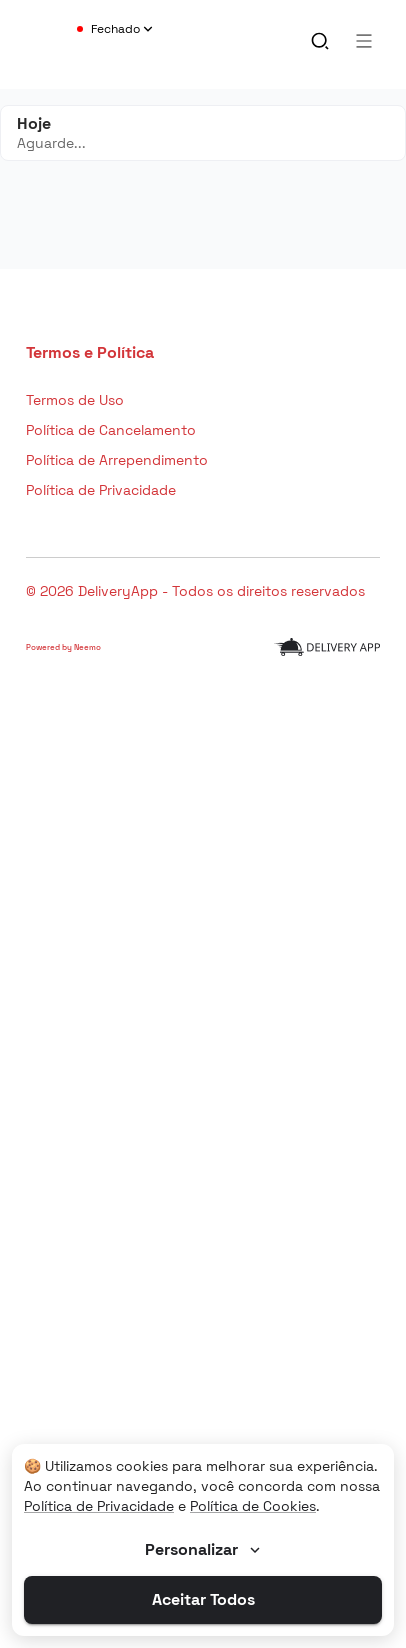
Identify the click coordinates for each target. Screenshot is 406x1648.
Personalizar (204, 1549)
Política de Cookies (253, 1506)
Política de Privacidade (99, 1506)
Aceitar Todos (203, 1599)
